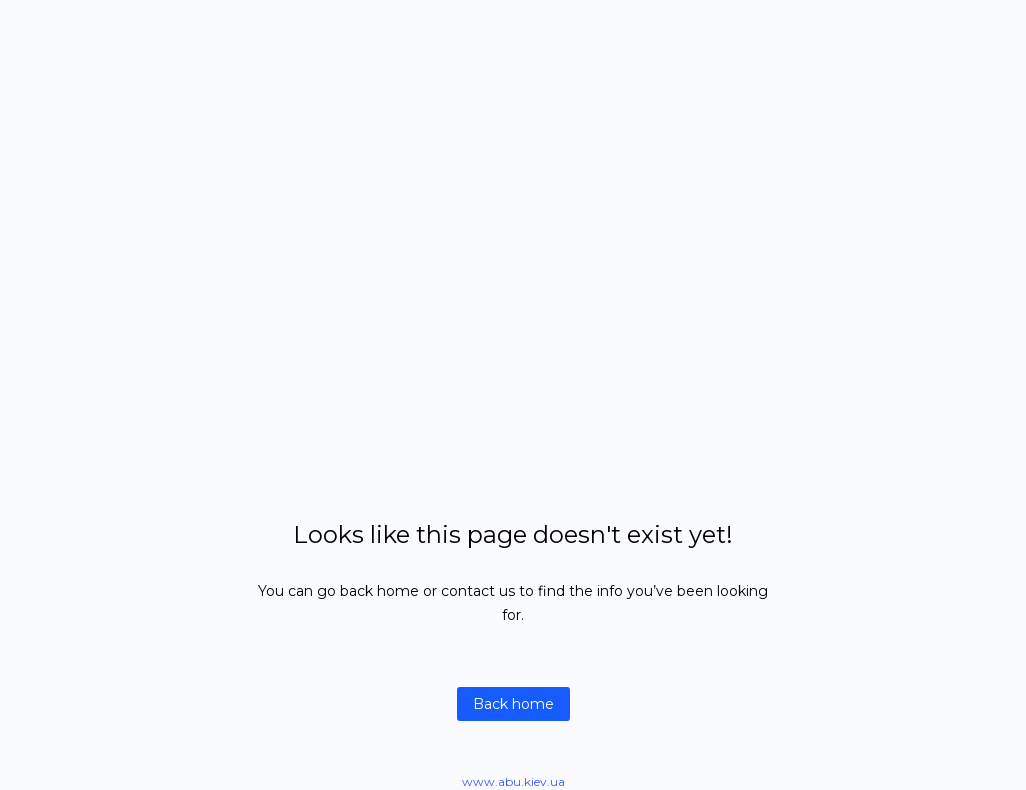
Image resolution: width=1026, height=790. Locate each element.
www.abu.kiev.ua (513, 781)
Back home (513, 704)
